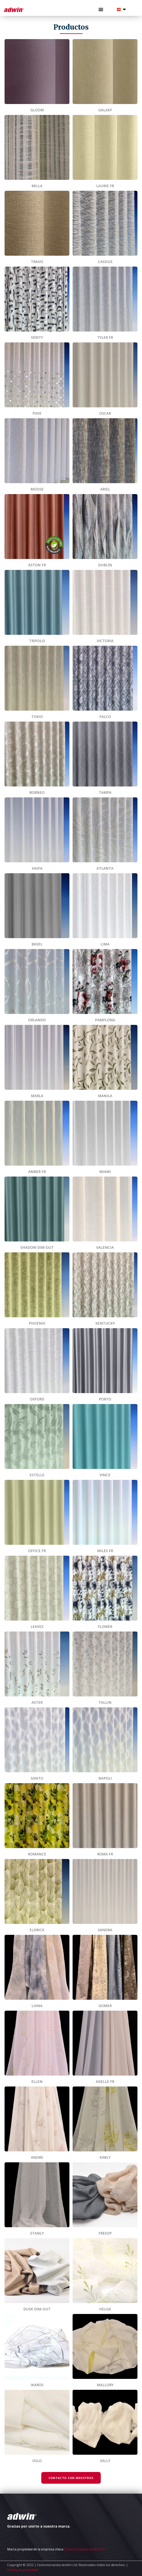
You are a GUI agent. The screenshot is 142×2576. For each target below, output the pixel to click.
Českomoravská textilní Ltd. (84, 2549)
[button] (101, 9)
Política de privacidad (22, 2570)
